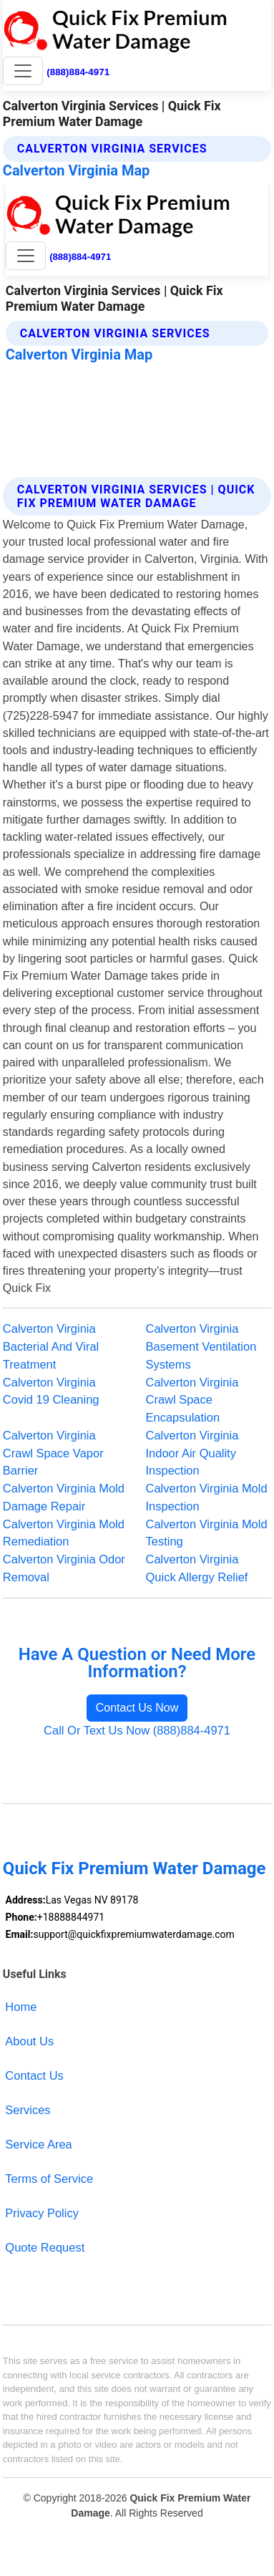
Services (27, 2109)
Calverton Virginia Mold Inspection (207, 1497)
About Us (29, 2041)
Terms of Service (49, 2178)
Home (20, 2006)
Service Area (38, 2144)
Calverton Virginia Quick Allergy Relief (197, 1568)
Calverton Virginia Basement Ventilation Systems (201, 1346)
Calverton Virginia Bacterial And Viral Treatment (51, 1346)
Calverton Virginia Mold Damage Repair (63, 1497)
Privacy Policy (42, 2212)
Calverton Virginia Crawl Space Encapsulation (192, 1400)
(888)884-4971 (78, 72)
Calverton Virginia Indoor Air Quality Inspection (192, 1453)
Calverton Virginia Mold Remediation (63, 1533)
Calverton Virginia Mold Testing (207, 1533)
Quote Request (44, 2247)
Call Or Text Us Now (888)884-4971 (137, 1730)
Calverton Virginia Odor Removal (64, 1568)
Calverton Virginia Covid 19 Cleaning (51, 1391)
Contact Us (34, 2075)
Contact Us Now (137, 1708)
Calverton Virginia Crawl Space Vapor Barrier (53, 1453)
